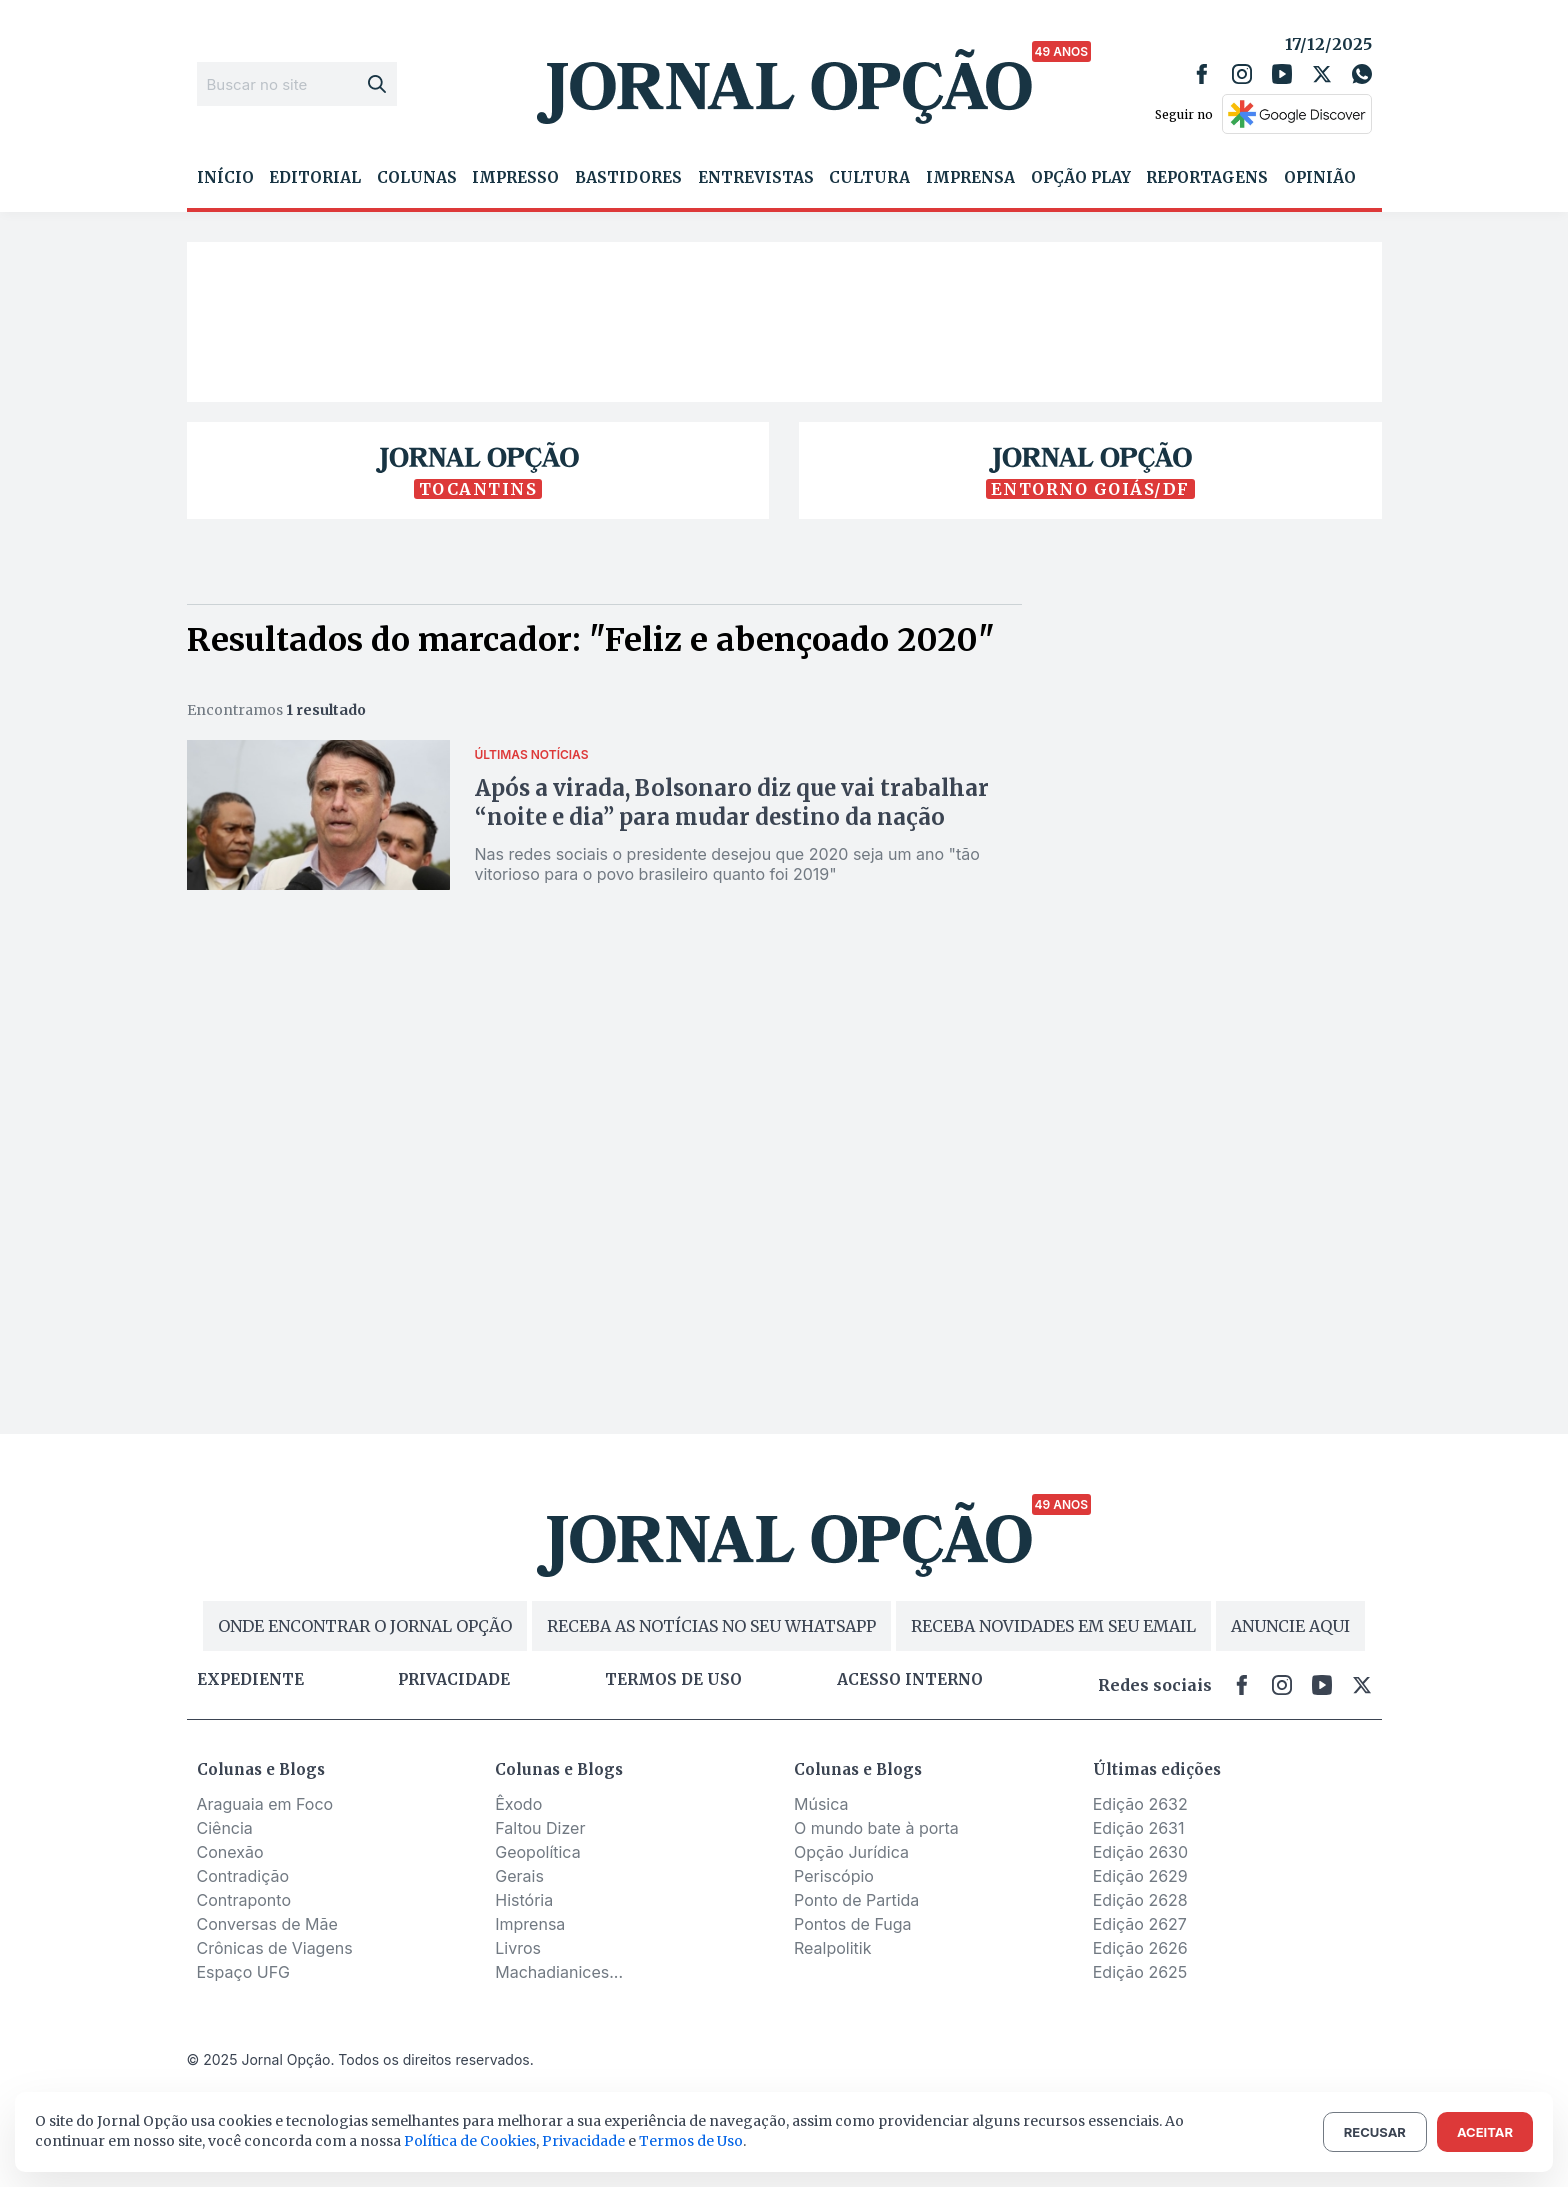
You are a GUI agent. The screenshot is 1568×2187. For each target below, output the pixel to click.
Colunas (417, 178)
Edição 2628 (1140, 1900)
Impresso (515, 178)
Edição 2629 (1140, 1876)
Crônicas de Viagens (275, 1948)
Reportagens (1207, 178)
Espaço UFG (244, 1972)
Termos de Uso (691, 2141)
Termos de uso (673, 1680)
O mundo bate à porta (876, 1828)
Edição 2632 (1140, 1804)
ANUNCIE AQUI (1290, 1626)
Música (821, 1804)
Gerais (519, 1876)
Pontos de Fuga (853, 1924)
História (524, 1900)
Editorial (315, 178)
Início (225, 178)
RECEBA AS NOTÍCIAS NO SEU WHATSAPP (711, 1626)
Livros (518, 1948)
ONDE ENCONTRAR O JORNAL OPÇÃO (365, 1626)
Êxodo (518, 1804)
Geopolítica (537, 1852)
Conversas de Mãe (267, 1924)
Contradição (243, 1876)
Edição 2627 (1140, 1924)
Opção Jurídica (851, 1852)
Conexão (230, 1852)
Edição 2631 (1139, 1828)
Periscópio (834, 1876)
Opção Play (1081, 178)
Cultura (869, 178)
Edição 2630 (1140, 1852)
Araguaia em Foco (265, 1804)
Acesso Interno (910, 1680)
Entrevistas (756, 178)
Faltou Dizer (540, 1828)
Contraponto (244, 1900)
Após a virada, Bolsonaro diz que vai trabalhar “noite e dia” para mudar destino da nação (732, 802)
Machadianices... (559, 1972)
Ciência (225, 1828)
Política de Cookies (470, 2141)
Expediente (250, 1680)
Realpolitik (832, 1948)
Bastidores (628, 178)
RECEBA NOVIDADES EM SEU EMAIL (1053, 1626)
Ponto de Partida (856, 1900)
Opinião (1320, 178)
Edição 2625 (1140, 1972)
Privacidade (454, 1680)
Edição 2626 (1140, 1948)
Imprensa (970, 178)
